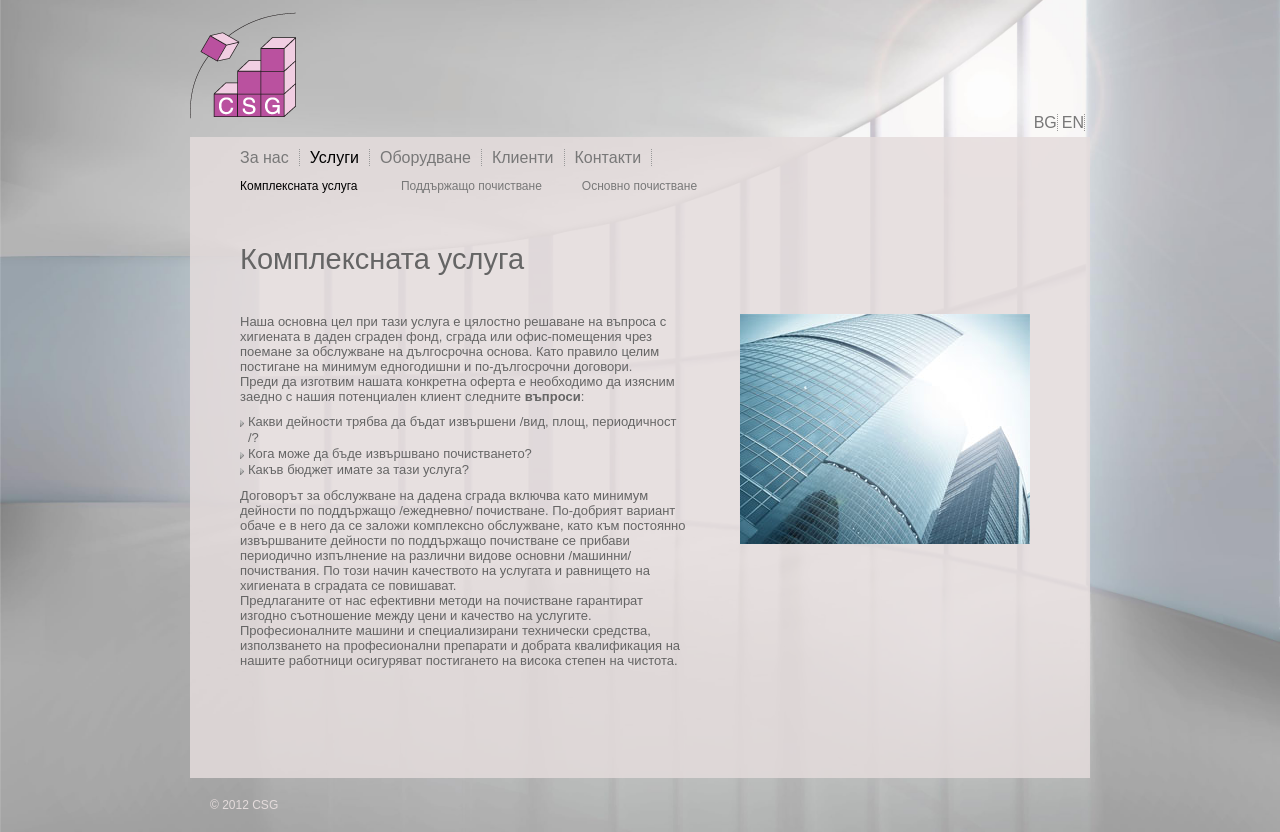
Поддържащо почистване (471, 186)
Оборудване (425, 157)
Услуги (334, 157)
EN (1073, 122)
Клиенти (523, 157)
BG (1045, 122)
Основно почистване (639, 186)
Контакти (608, 157)
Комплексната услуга (300, 186)
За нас (264, 157)
